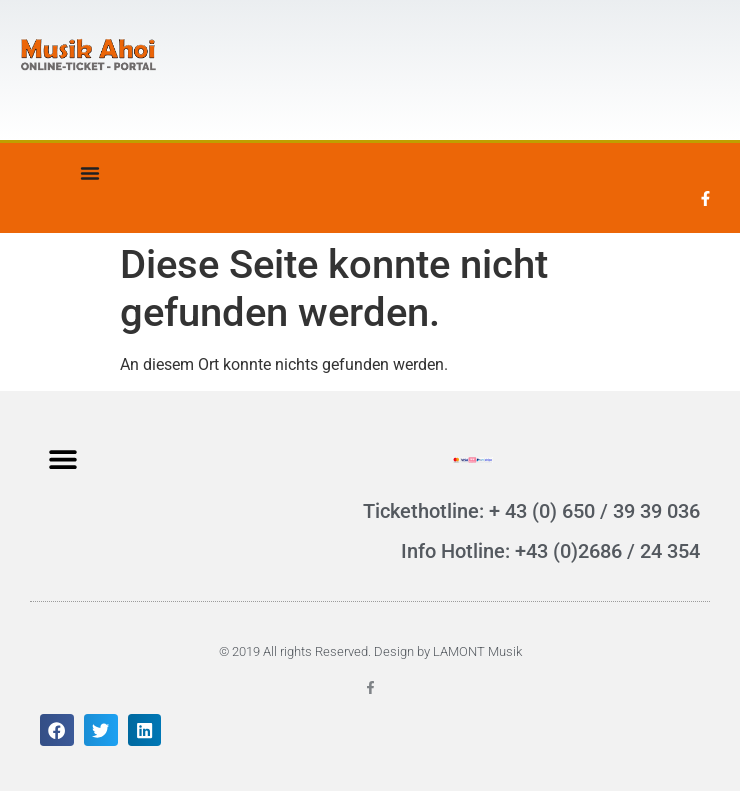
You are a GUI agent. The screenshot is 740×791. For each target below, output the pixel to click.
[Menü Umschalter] (90, 173)
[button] (62, 458)
